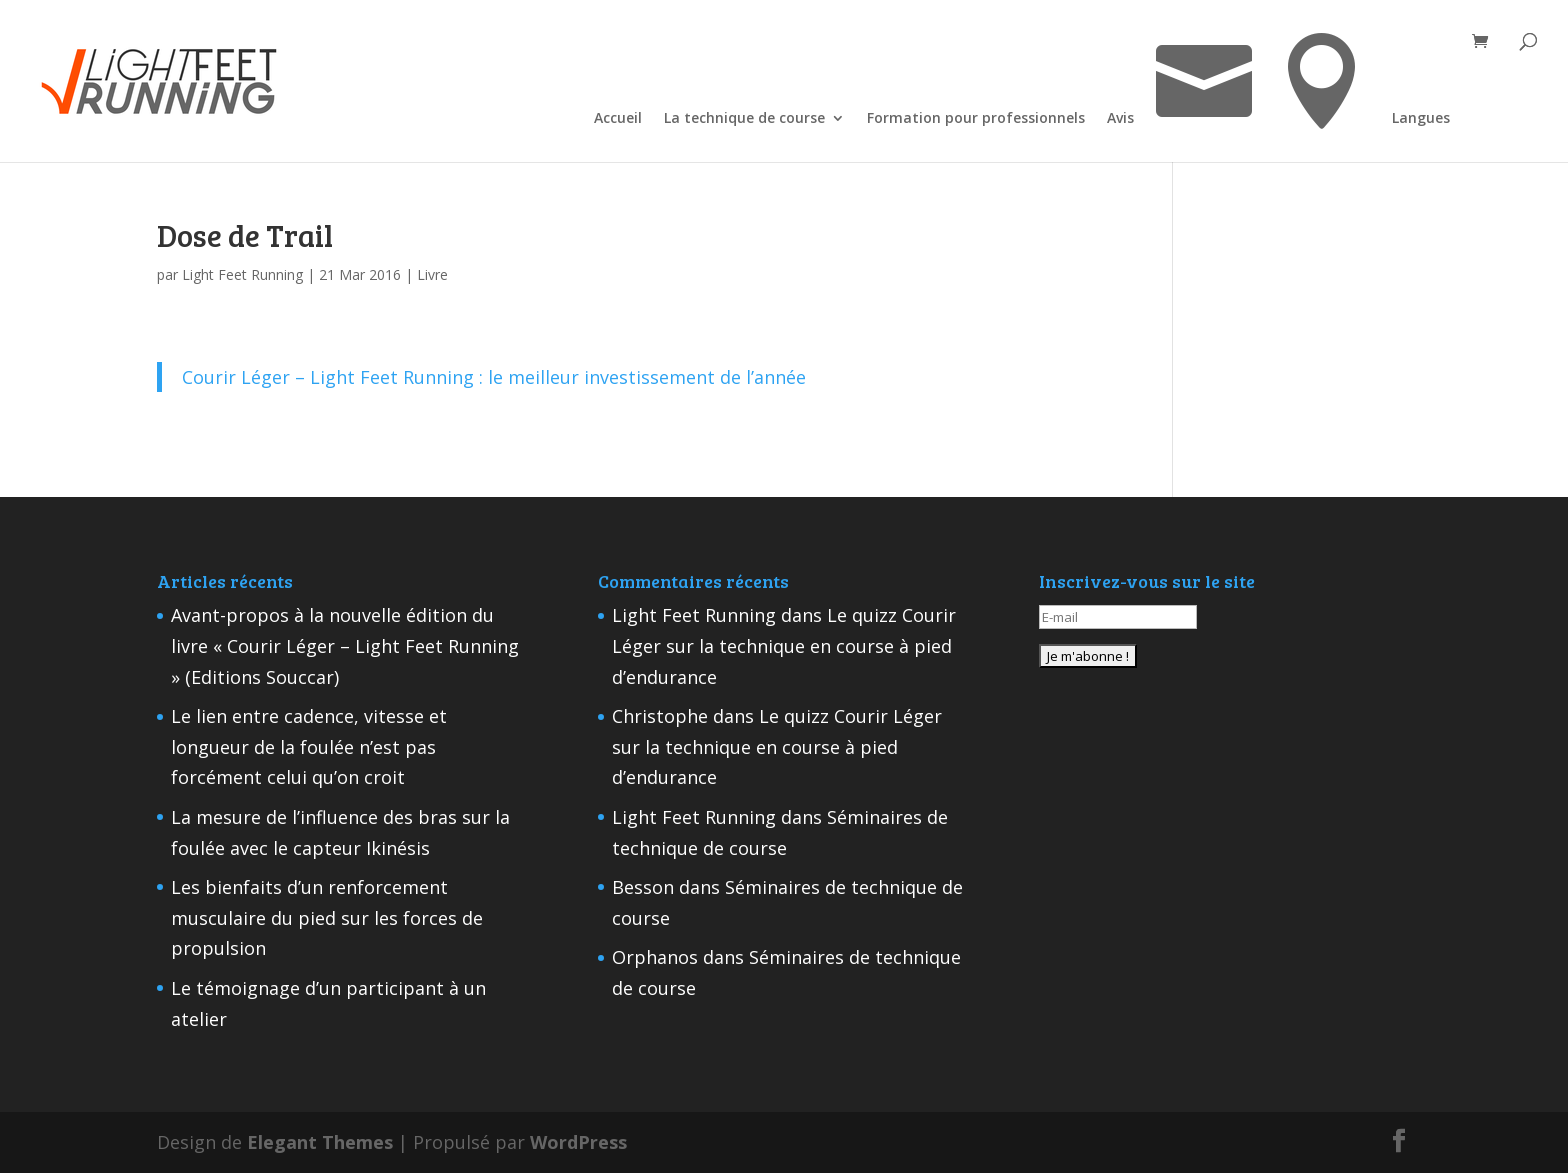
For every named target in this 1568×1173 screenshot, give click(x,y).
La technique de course (744, 119)
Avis (1120, 119)
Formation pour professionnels (976, 119)
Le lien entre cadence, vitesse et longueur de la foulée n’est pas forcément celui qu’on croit (309, 746)
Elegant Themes (320, 1142)
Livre (432, 274)
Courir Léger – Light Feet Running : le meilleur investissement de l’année (494, 377)
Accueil (618, 119)
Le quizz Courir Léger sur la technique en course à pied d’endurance (784, 645)
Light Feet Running (242, 274)
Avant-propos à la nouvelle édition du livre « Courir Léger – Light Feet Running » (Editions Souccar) (345, 645)
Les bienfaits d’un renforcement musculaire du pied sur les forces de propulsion (327, 917)
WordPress (578, 1142)
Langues (1421, 119)
